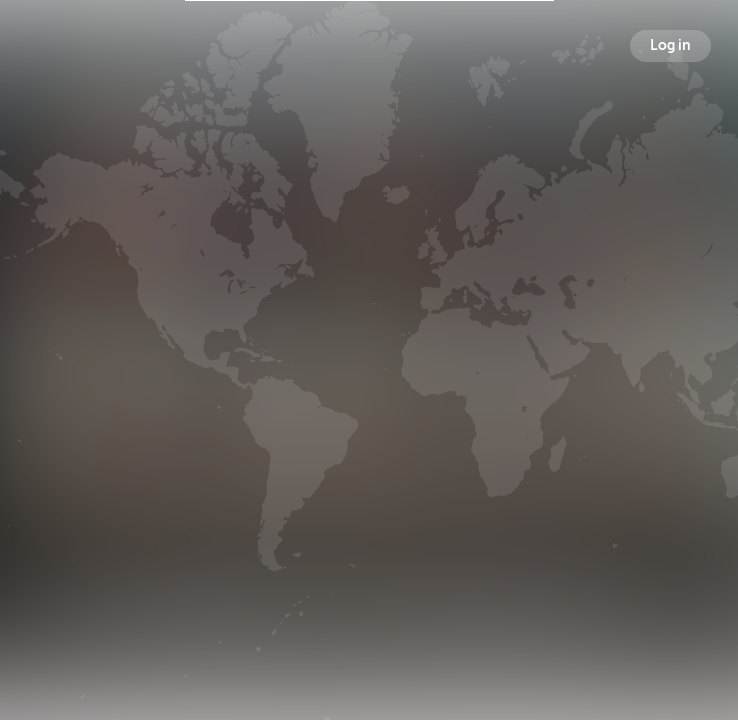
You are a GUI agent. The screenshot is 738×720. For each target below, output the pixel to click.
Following (467, 379)
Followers (373, 379)
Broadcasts (276, 379)
